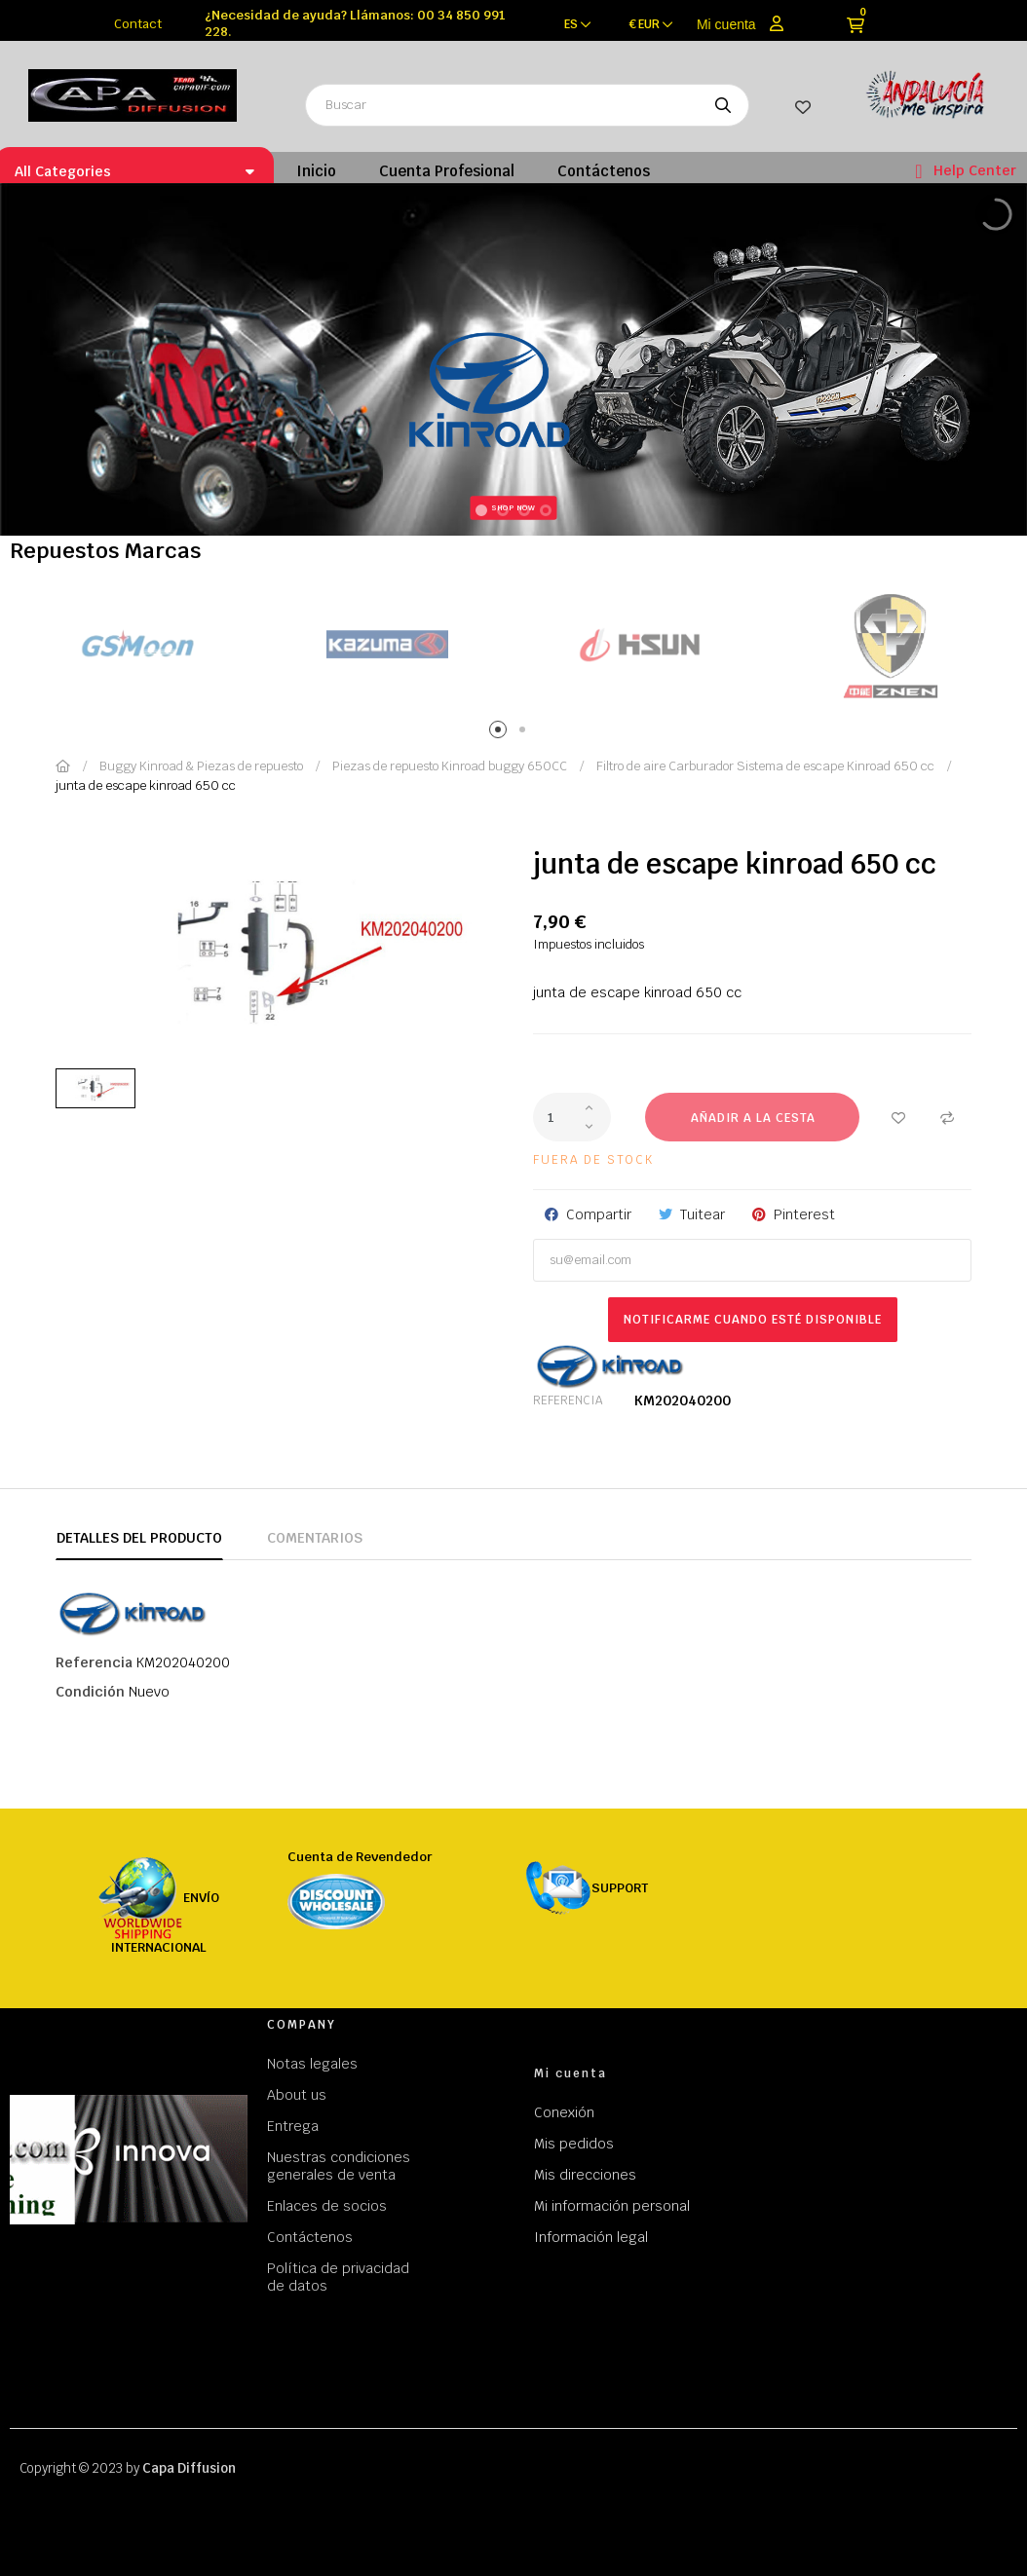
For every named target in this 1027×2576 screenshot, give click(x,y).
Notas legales (312, 2063)
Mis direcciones (585, 2175)
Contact (138, 24)
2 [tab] (526, 733)
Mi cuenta (726, 24)
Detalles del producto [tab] (139, 1538)
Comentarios (314, 1538)
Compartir (598, 1214)
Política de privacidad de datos (338, 2277)
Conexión (564, 2112)
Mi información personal (612, 2206)
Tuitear (702, 1214)
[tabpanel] (136, 645)
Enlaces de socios (327, 2206)
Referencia (567, 1400)
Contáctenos (310, 2237)
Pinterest (804, 1214)
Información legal (591, 2237)
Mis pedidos (574, 2143)
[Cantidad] (572, 1117)
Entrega (293, 2126)
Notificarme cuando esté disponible (753, 1319)
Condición (90, 1691)
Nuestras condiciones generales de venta (338, 2166)
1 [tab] (501, 733)
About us (296, 2095)
